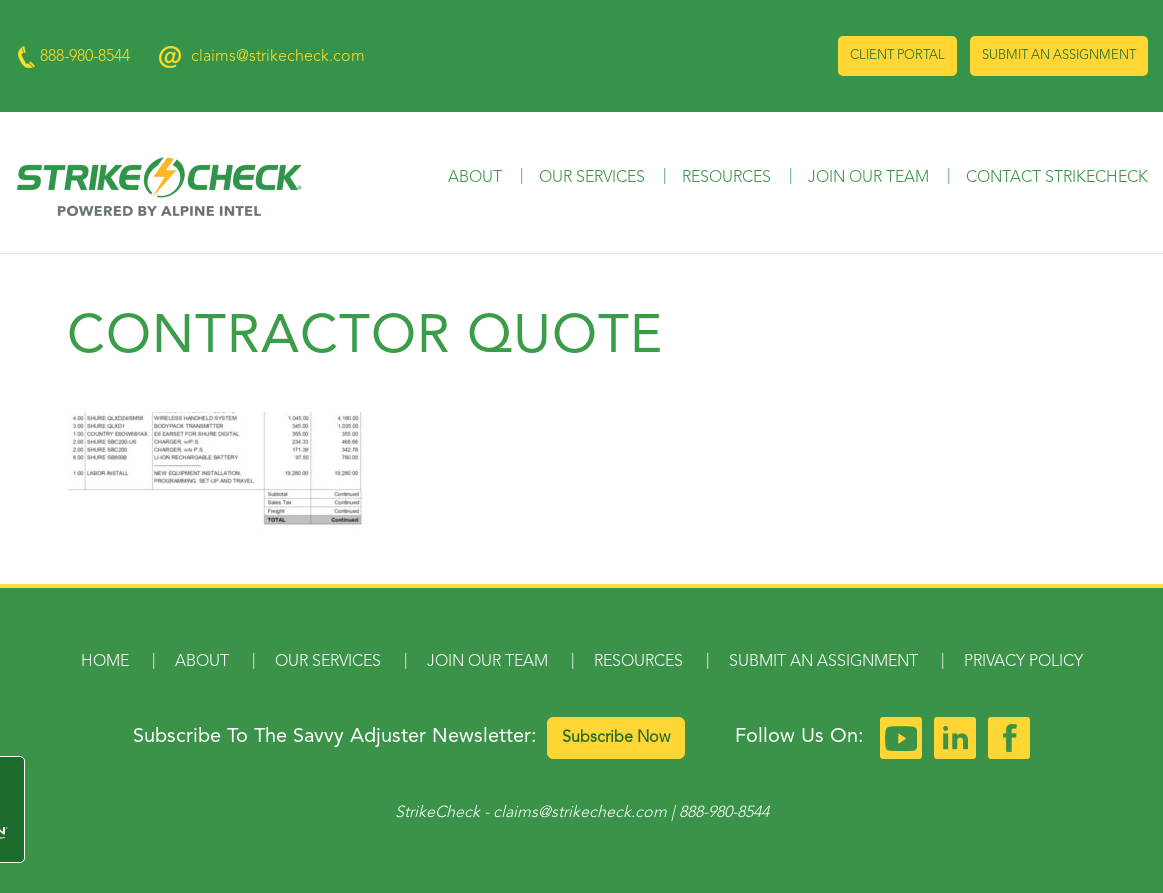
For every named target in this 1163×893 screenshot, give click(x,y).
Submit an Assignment (1059, 55)
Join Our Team (868, 178)
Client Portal (897, 55)
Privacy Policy (1023, 662)
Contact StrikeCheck (1057, 178)
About (475, 178)
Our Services (592, 178)
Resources (726, 178)
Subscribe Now (616, 738)
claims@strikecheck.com (278, 57)
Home (105, 662)
